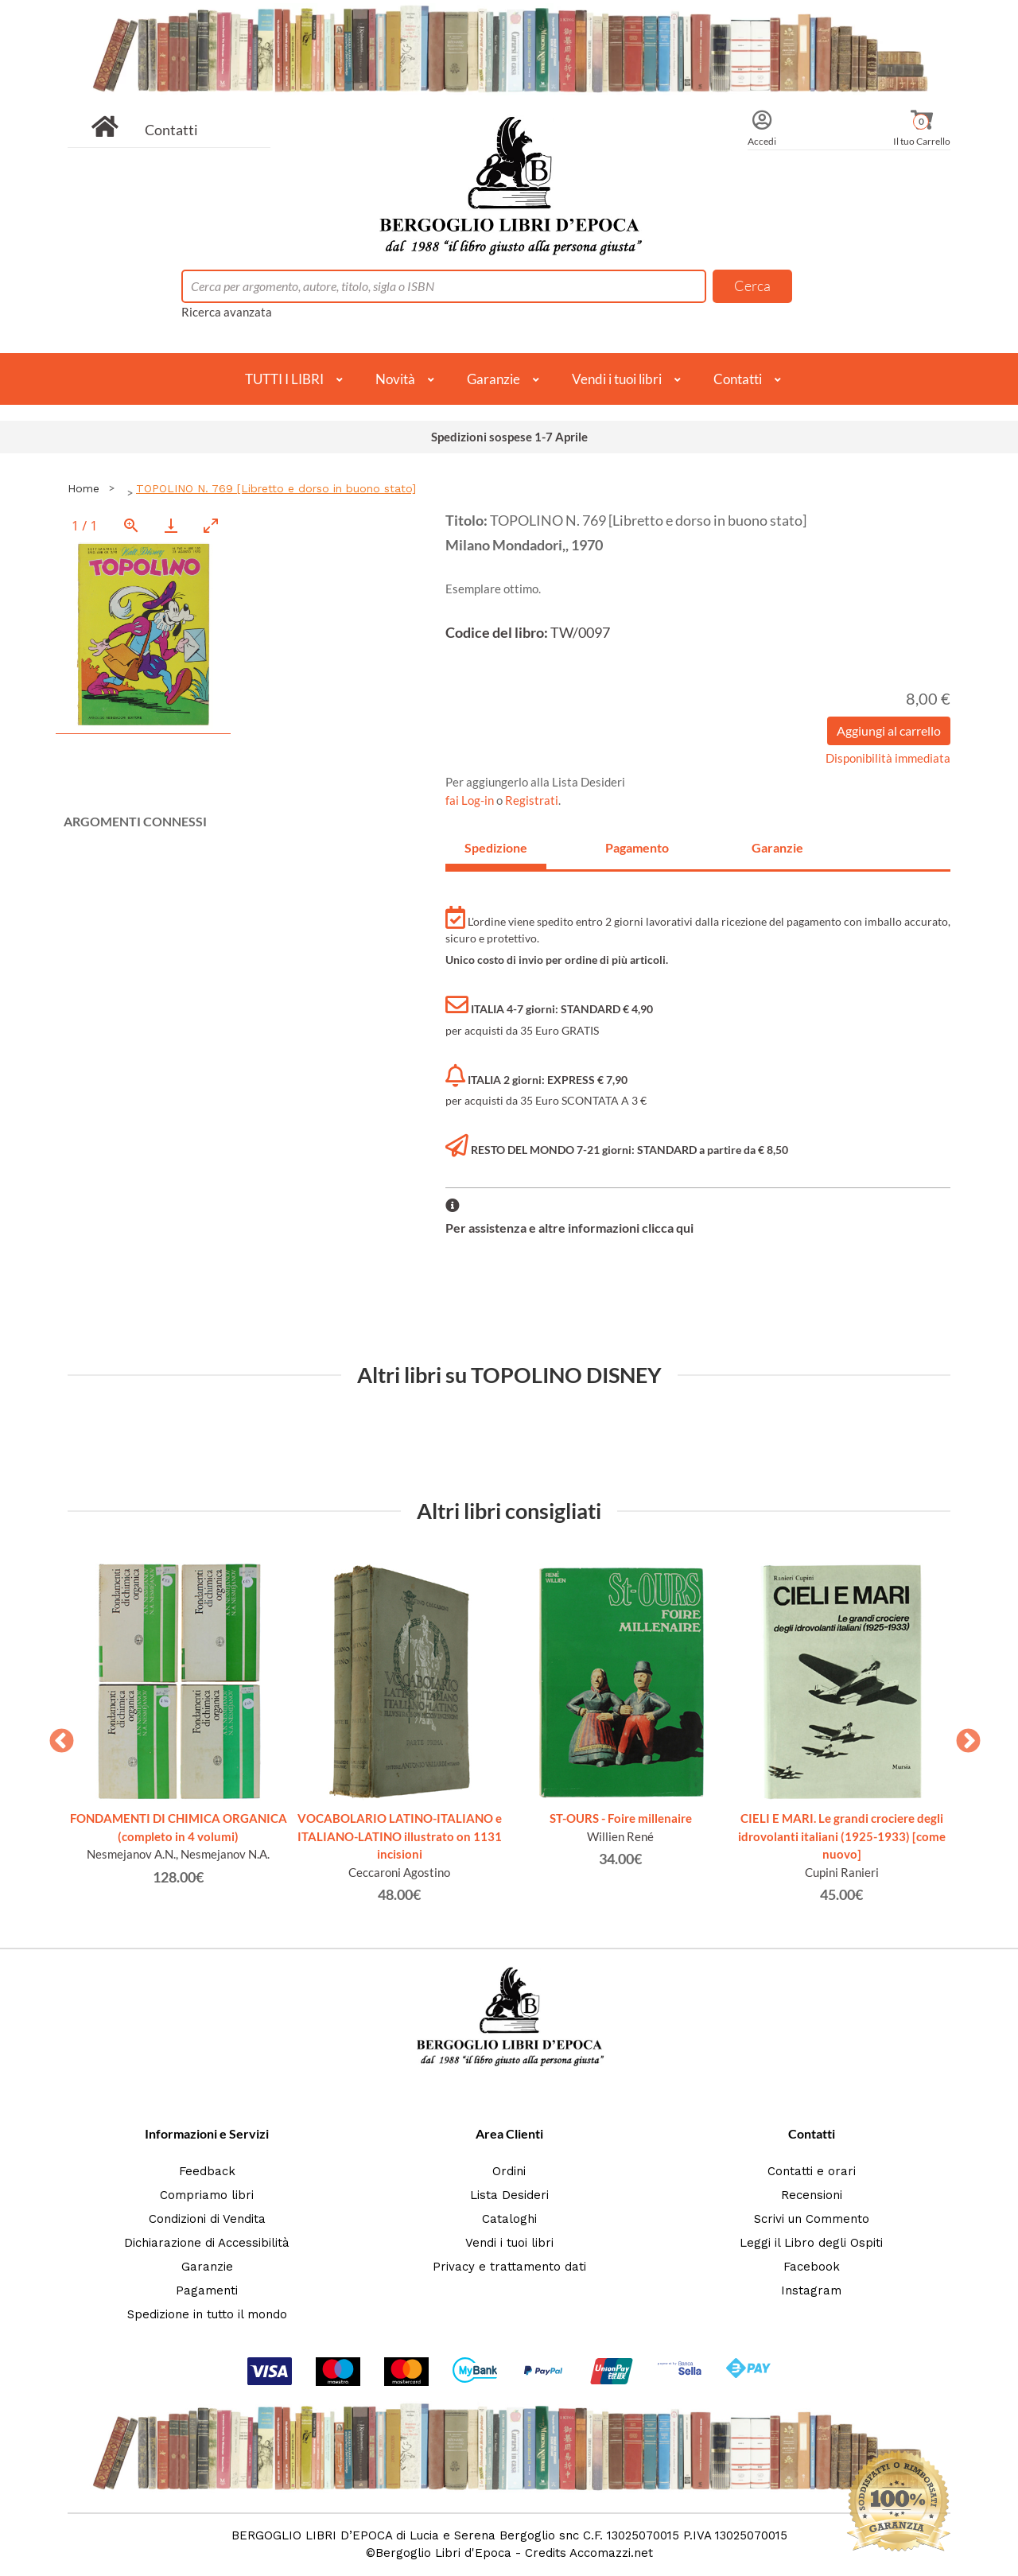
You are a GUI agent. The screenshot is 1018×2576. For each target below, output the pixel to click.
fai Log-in (470, 800)
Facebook (811, 2266)
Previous (56, 1736)
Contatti (171, 129)
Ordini (509, 2171)
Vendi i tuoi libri (617, 379)
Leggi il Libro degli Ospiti (811, 2243)
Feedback (207, 2171)
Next (962, 1736)
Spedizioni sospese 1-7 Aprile (509, 436)
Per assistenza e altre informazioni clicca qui (569, 1227)
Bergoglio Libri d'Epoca (443, 2553)
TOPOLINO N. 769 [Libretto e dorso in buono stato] (276, 488)
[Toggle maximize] (211, 525)
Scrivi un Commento (811, 2219)
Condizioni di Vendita (207, 2219)
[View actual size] (131, 525)
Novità (395, 379)
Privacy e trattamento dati (509, 2266)
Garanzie (493, 379)
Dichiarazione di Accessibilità (206, 2243)
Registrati (531, 800)
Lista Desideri (509, 2195)
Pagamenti (207, 2290)
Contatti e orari (811, 2171)
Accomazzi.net (611, 2553)
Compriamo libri (207, 2195)
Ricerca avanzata (226, 312)
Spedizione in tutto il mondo (207, 2314)
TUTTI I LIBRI (284, 379)
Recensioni (811, 2195)
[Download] (171, 525)
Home (83, 488)
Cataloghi (509, 2219)
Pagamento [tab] (637, 847)
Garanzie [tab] (777, 847)
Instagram (811, 2290)
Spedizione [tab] (495, 847)
